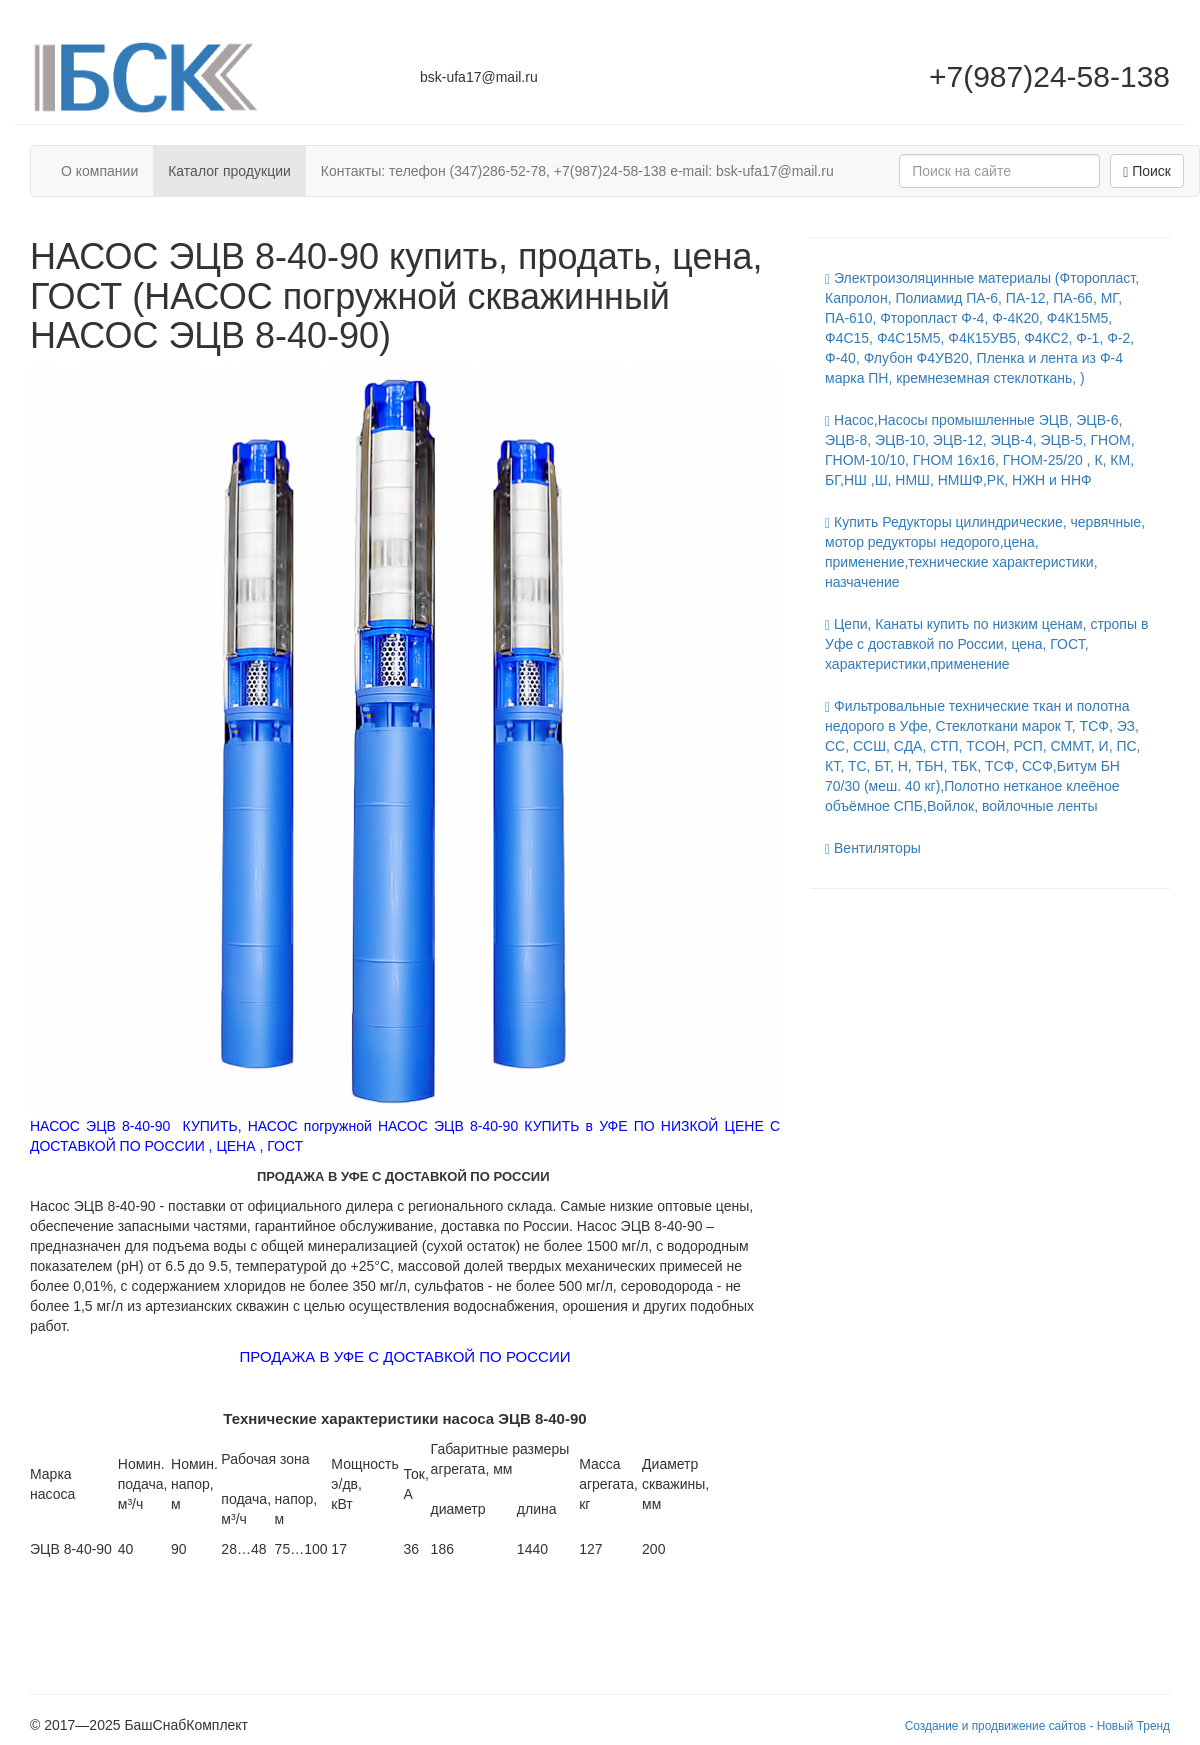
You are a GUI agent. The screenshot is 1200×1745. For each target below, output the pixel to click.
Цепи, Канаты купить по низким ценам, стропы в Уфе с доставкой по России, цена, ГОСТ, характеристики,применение (986, 644)
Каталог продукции (229, 171)
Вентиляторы (873, 848)
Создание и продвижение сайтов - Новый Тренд (1037, 1726)
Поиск (1147, 171)
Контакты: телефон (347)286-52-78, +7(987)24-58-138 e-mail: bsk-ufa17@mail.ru (577, 171)
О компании (99, 171)
